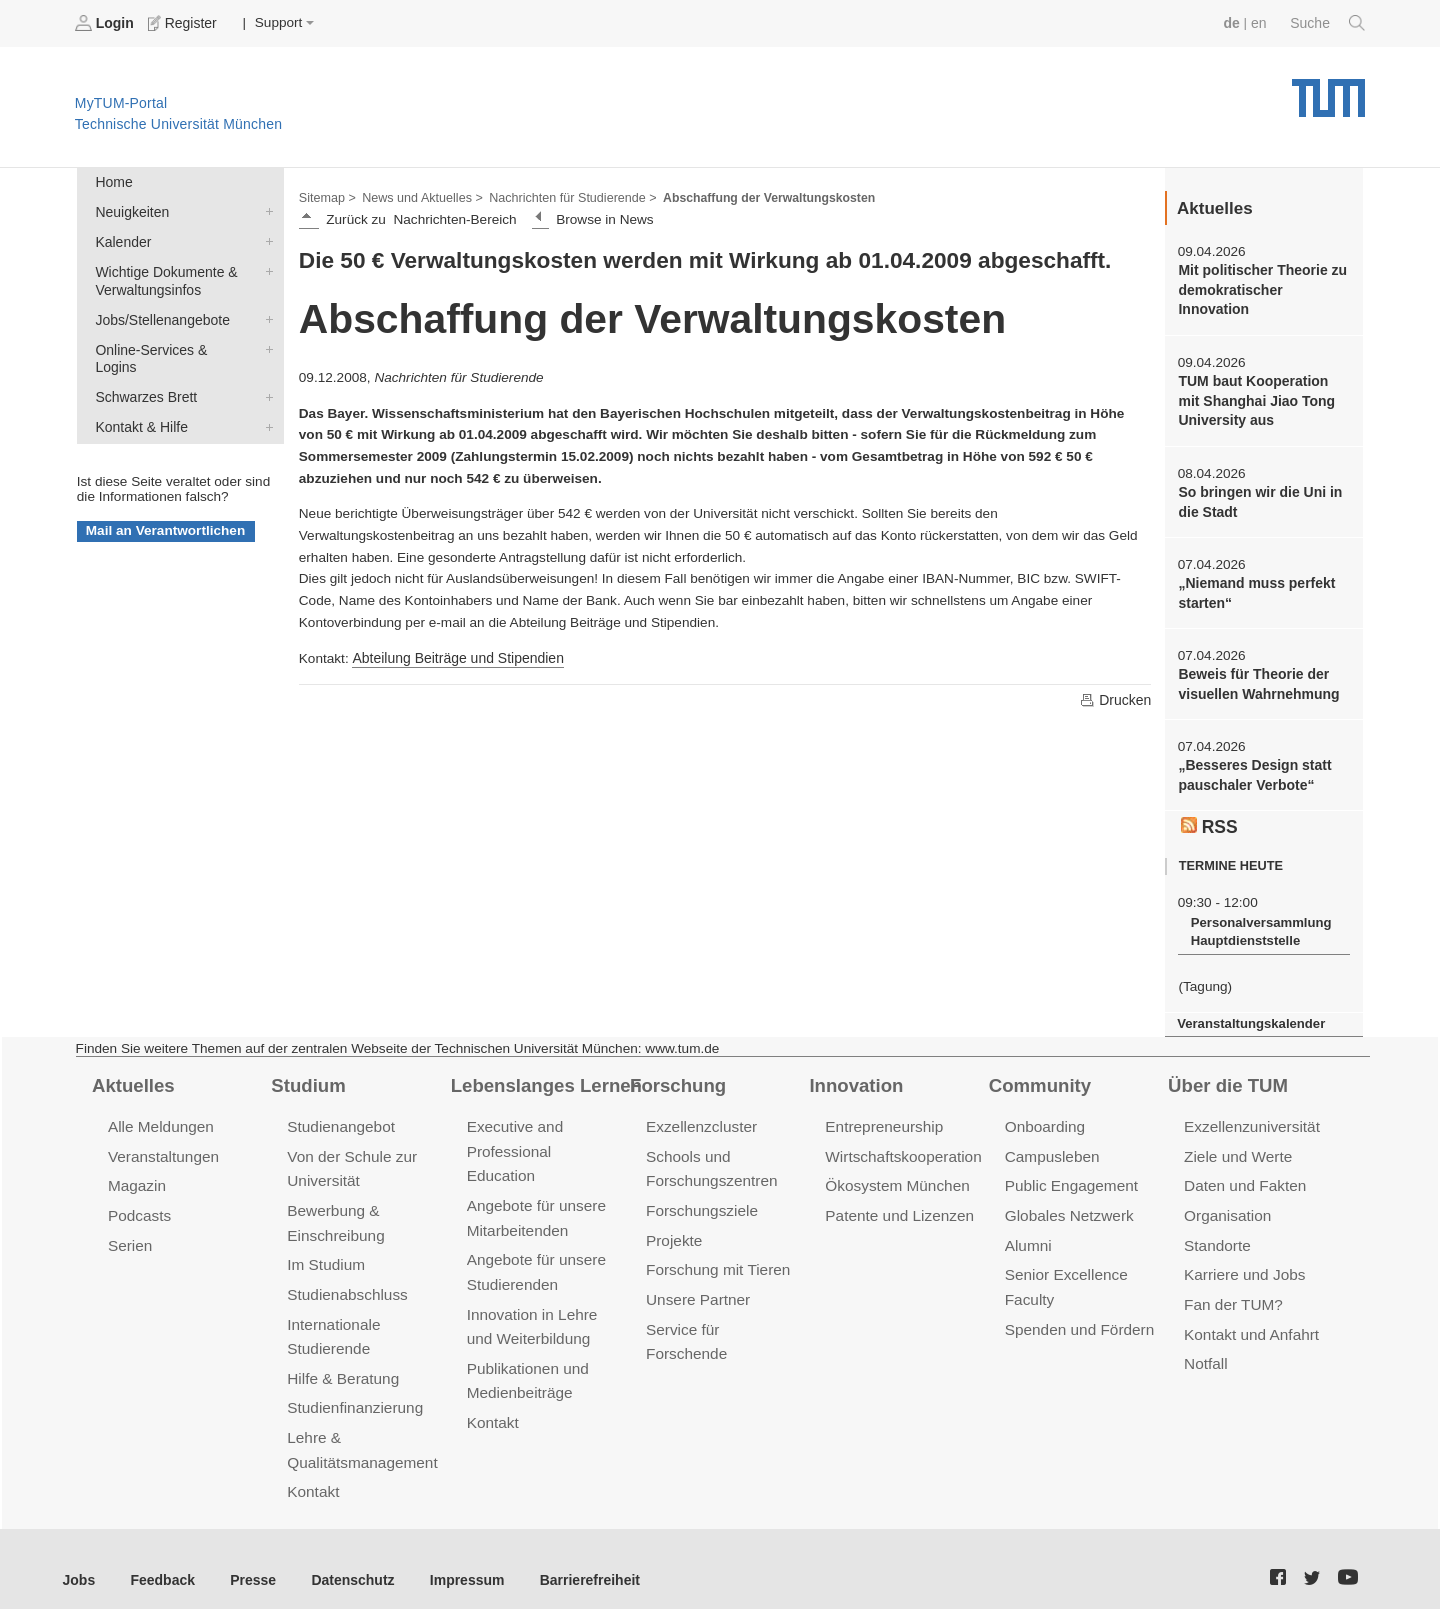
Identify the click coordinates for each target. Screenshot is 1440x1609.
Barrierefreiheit (575, 1558)
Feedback (160, 1558)
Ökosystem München (895, 1173)
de (1234, 22)
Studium (307, 1074)
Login (106, 23)
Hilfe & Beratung (341, 1360)
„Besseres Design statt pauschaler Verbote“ (1252, 768)
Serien (129, 1231)
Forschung (676, 1074)
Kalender (265, 239)
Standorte (1216, 1231)
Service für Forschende (723, 1312)
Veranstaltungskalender (1249, 1013)
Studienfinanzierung (353, 1389)
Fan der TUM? (1232, 1289)
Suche (1328, 23)
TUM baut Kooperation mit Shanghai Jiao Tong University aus (1263, 398)
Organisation (1226, 1202)
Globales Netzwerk (1068, 1202)
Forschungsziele (700, 1197)
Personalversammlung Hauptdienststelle (1258, 922)
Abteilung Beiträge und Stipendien (455, 656)
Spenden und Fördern (1078, 1312)
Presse (248, 1558)
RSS (1209, 817)
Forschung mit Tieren (716, 1255)
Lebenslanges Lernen (544, 1074)
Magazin (136, 1173)
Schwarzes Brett (265, 373)
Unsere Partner (696, 1284)
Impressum (456, 1558)
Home (113, 181)
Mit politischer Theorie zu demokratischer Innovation (1260, 289)
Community (1038, 1074)
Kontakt (312, 1471)
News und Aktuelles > (419, 196)
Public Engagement (1070, 1173)
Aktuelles (132, 1074)
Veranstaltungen (162, 1144)
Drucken (1116, 698)
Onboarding (1044, 1115)
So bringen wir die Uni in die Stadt (1257, 498)
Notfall (1205, 1346)
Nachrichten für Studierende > (565, 196)
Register (182, 23)
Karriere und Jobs (1243, 1260)
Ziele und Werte (1236, 1144)
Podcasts (139, 1202)
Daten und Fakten (1243, 1173)
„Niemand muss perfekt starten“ (1254, 588)
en (1260, 22)
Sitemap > (326, 196)
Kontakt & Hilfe (265, 402)
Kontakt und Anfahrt (1249, 1317)
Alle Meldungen (159, 1115)
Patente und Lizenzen (897, 1202)
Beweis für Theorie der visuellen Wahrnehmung (1256, 678)
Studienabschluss (345, 1279)
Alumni (1028, 1231)
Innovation (854, 1074)
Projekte (673, 1226)
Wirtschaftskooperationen (909, 1144)
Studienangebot (339, 1115)
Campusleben (1051, 1144)
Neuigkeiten (265, 210)
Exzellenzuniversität (1250, 1115)
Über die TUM (1226, 1074)
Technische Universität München (1328, 90)
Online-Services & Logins (265, 344)
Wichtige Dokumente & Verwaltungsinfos (265, 268)
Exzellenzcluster (700, 1115)
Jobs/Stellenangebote (265, 315)
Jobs (79, 1558)
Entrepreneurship (882, 1115)
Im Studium (325, 1250)
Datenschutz (345, 1558)
